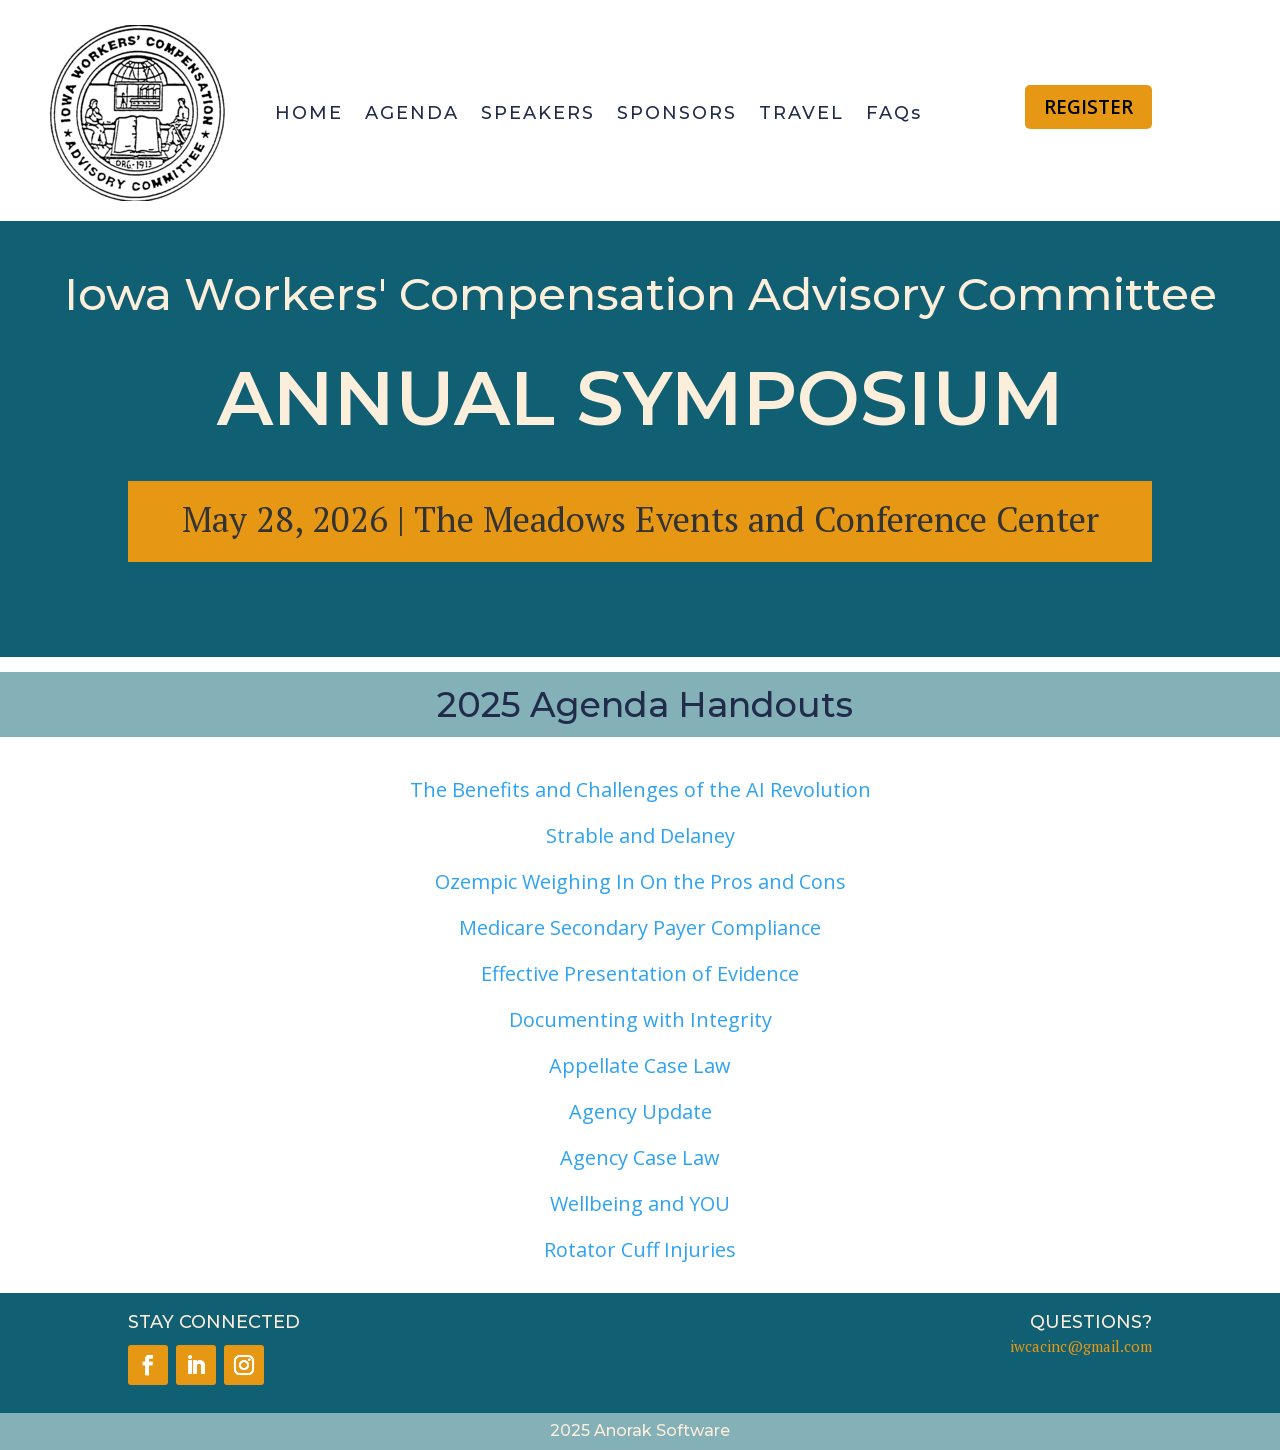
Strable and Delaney (640, 835)
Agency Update (640, 1111)
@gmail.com (1109, 1346)
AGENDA (412, 113)
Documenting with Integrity (640, 1019)
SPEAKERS (538, 113)
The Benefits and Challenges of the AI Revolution (640, 789)
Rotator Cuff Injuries (640, 1249)
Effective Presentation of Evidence (640, 973)
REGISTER (1088, 107)
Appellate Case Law (640, 1065)
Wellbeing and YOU (640, 1203)
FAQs (894, 113)
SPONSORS (677, 113)
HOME (309, 113)
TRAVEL (801, 113)
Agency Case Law (640, 1157)
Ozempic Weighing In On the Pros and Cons (640, 881)
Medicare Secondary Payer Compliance (640, 927)
